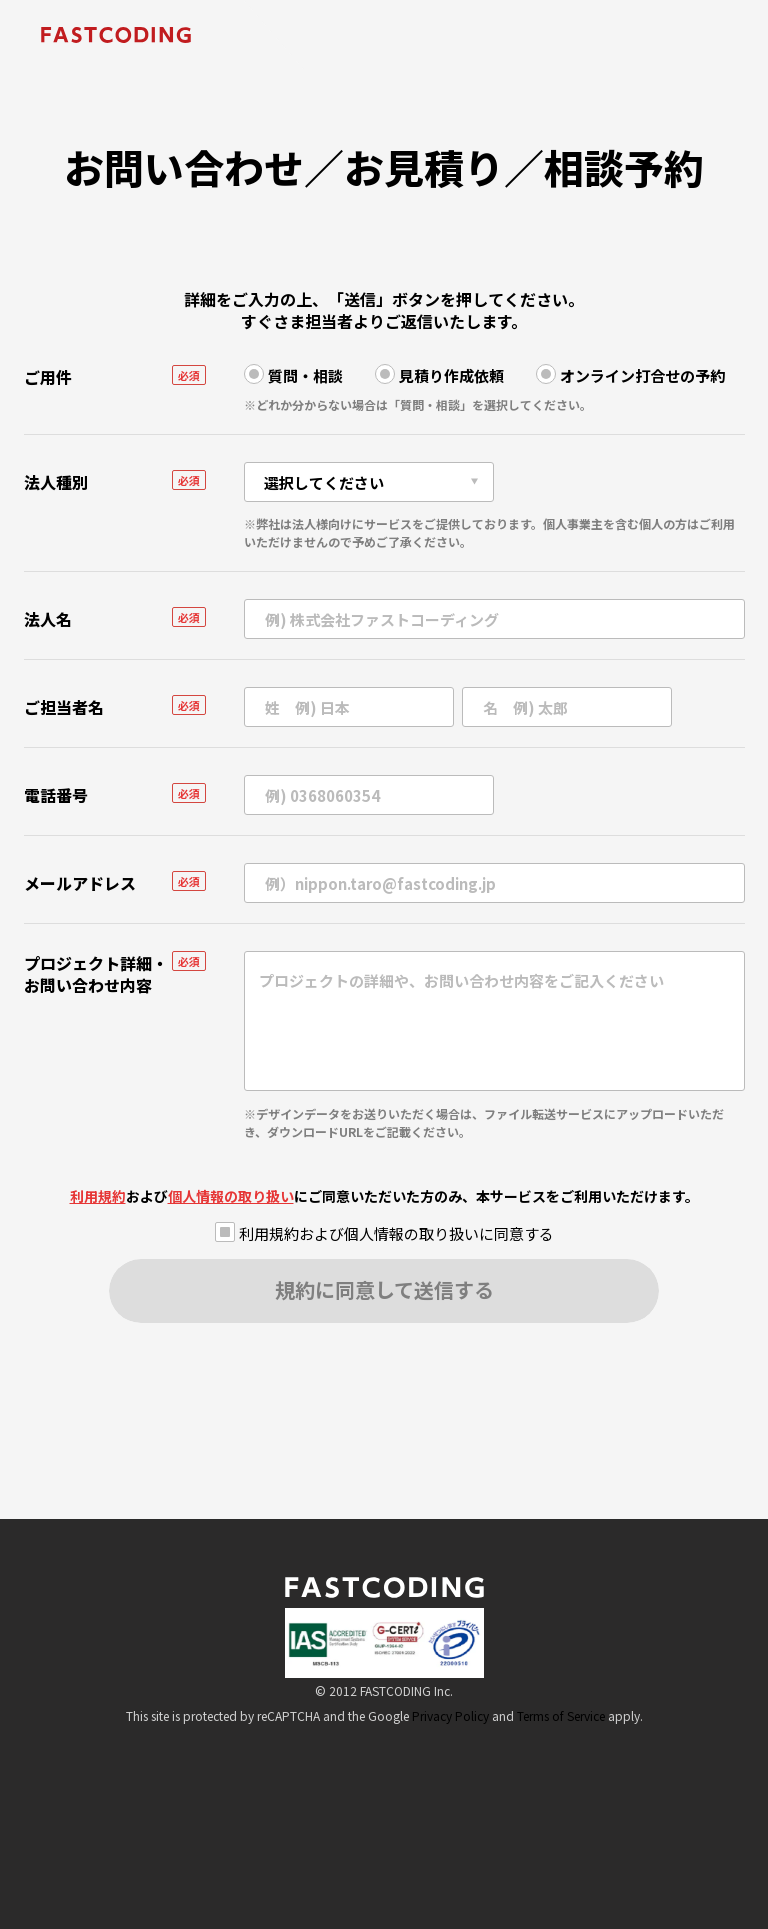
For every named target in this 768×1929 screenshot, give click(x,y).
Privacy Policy (450, 1715)
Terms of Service (561, 1715)
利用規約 (98, 1196)
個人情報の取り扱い (231, 1196)
